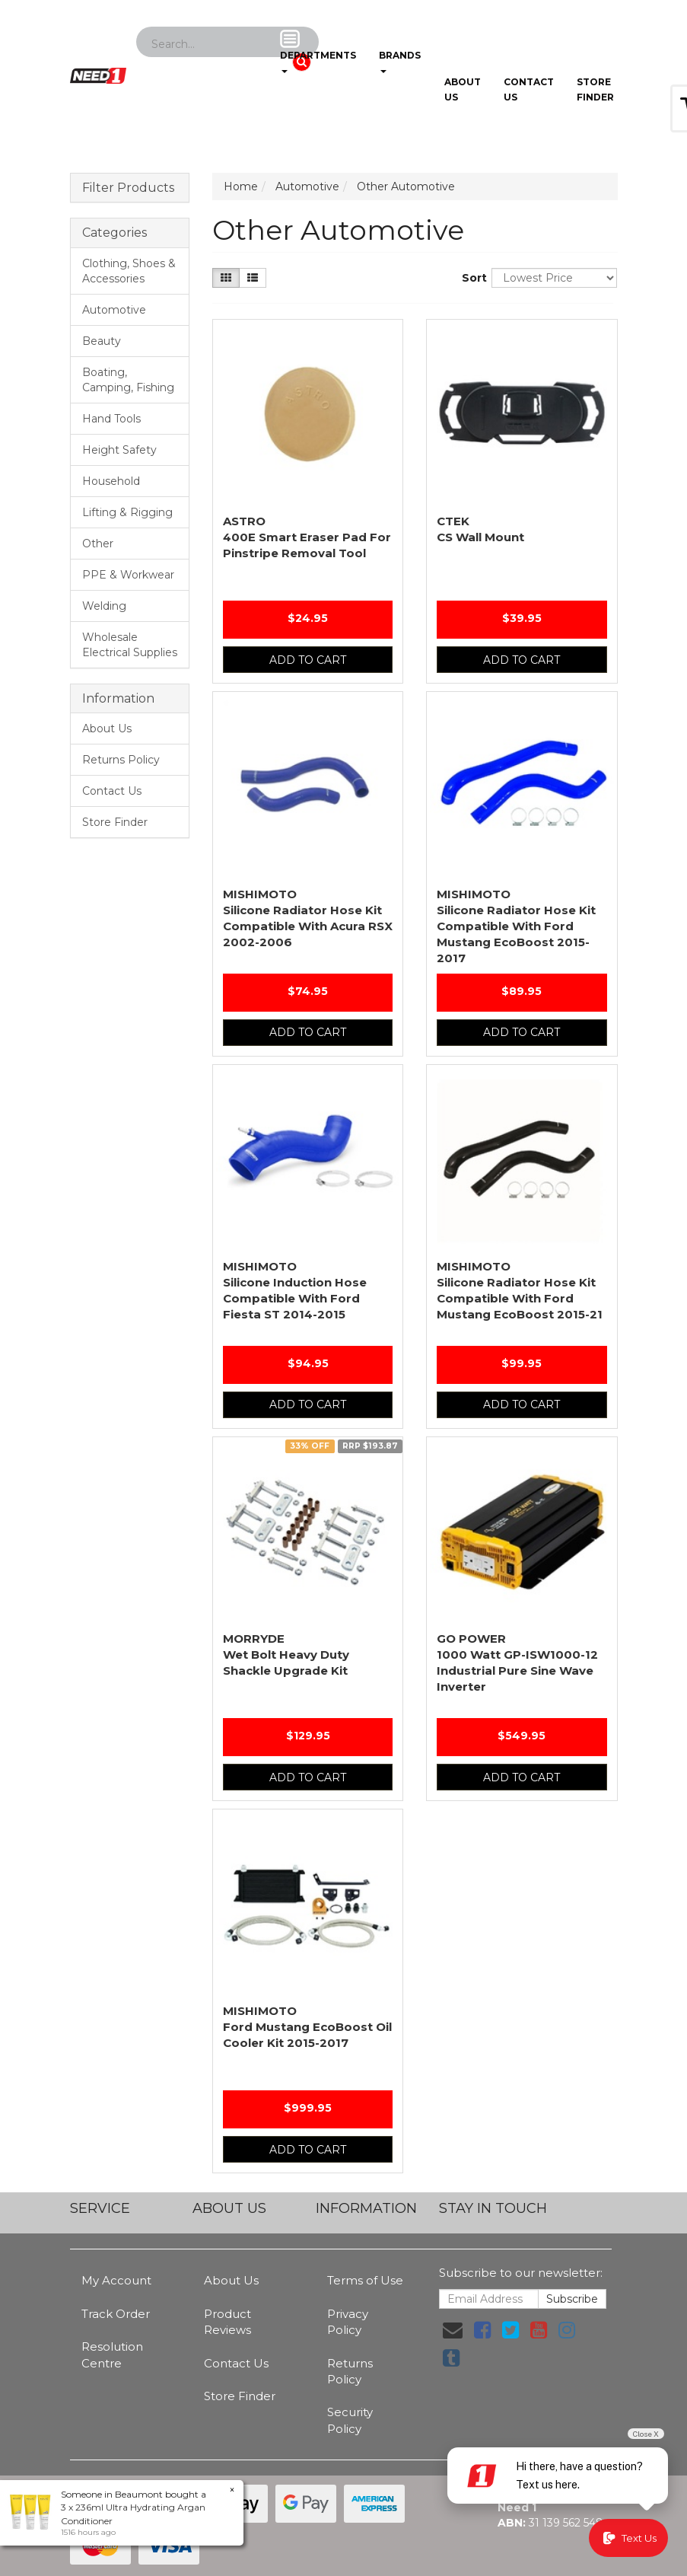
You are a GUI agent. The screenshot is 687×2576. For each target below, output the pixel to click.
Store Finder (115, 822)
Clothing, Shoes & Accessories (129, 271)
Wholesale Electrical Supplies (129, 644)
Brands (400, 51)
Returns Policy (121, 760)
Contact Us (529, 89)
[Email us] (453, 2330)
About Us (462, 89)
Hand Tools (111, 419)
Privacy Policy (347, 2322)
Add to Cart (307, 660)
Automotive (114, 310)
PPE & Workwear (128, 575)
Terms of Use (365, 2280)
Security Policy (350, 2420)
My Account (116, 2280)
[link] (482, 2330)
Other (97, 543)
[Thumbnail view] (226, 278)
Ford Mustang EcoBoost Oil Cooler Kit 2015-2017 (307, 2027)
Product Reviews (227, 2322)
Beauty (101, 341)
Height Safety (119, 450)
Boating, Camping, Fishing (128, 379)
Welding (104, 606)
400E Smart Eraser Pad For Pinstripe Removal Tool (307, 537)
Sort (471, 278)
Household (111, 481)
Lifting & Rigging (127, 512)
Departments (318, 51)
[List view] (252, 278)
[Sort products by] (554, 278)
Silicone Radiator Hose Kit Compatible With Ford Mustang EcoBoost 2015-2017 (516, 926)
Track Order (115, 2314)
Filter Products (128, 188)
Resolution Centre (112, 2354)
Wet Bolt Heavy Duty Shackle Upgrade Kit (286, 1654)
